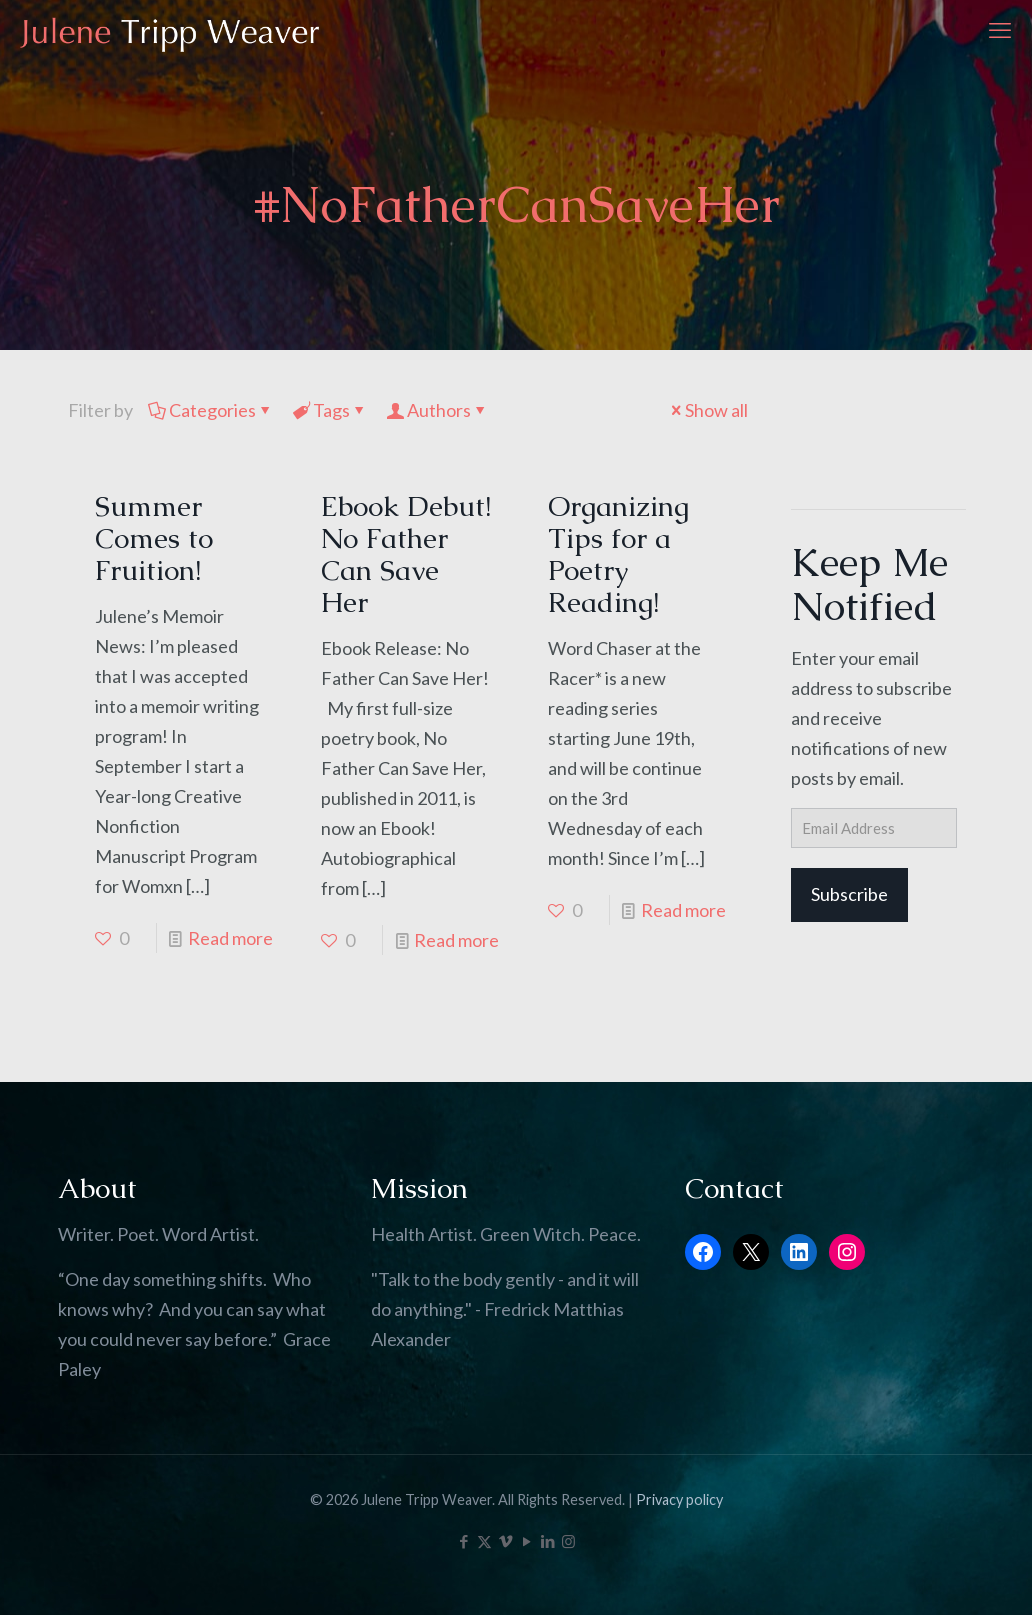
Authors (437, 410)
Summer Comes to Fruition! (154, 538)
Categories (211, 410)
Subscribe (849, 894)
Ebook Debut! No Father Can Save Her (406, 554)
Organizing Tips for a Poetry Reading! (618, 554)
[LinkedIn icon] (547, 1541)
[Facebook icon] (463, 1541)
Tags (330, 410)
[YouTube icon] (526, 1541)
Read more (230, 938)
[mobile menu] (1000, 30)
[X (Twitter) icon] (484, 1541)
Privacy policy (679, 1499)
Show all (707, 410)
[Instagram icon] (568, 1541)
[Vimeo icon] (505, 1541)
